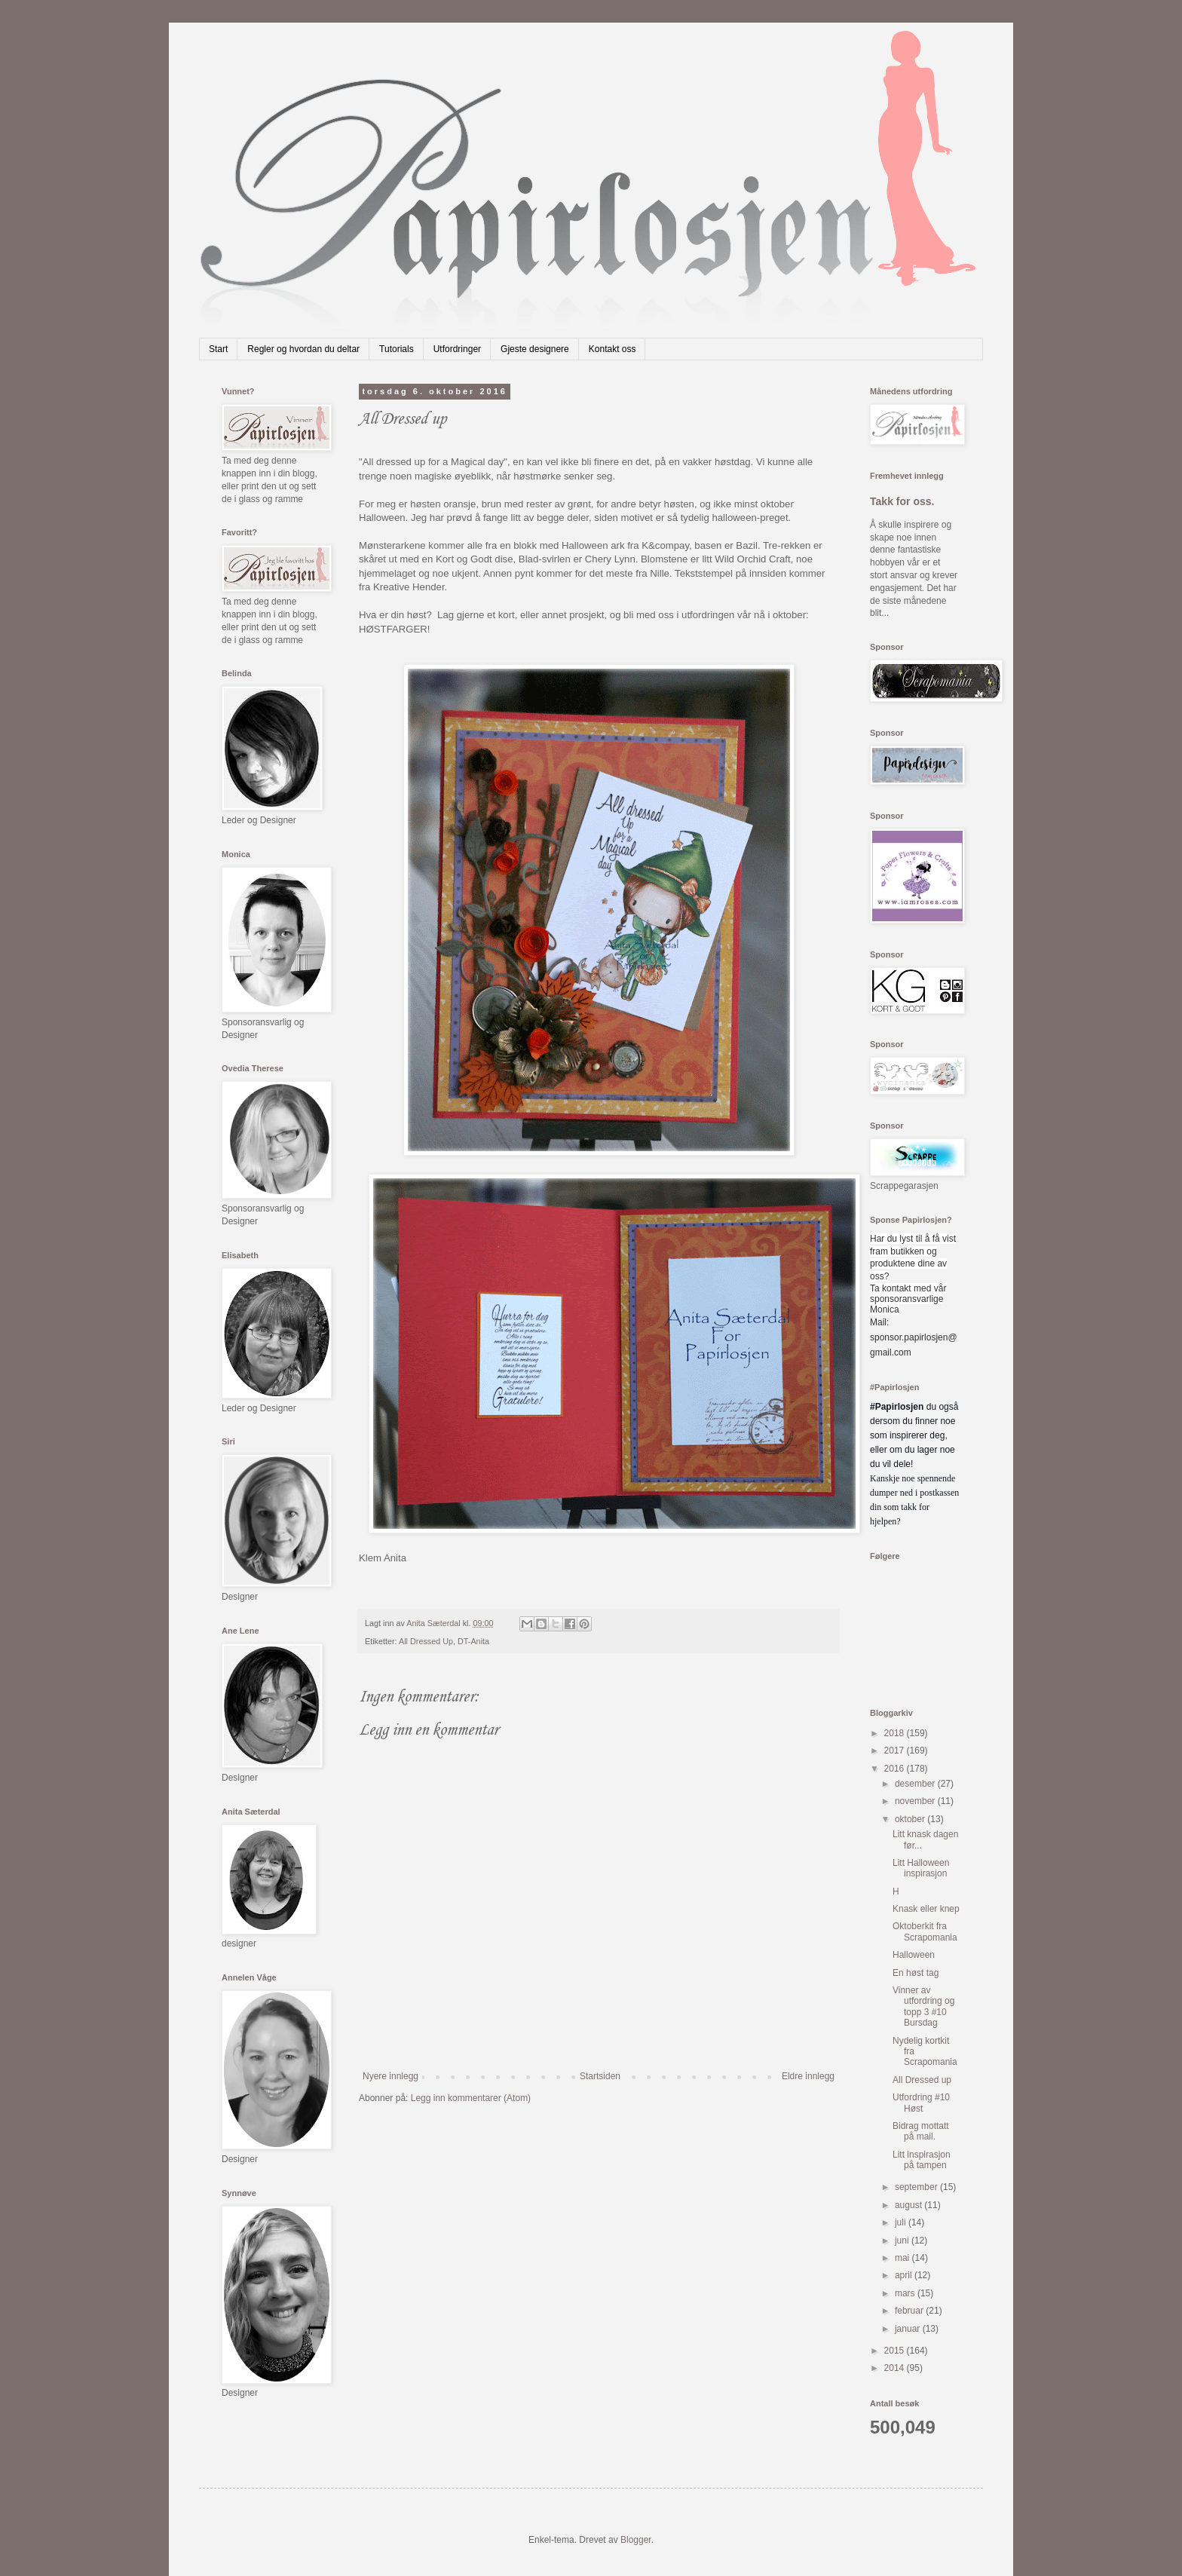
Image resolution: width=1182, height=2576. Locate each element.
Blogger (635, 2540)
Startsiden (600, 2076)
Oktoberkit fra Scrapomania (925, 1931)
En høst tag (916, 1973)
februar (910, 2310)
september (917, 2187)
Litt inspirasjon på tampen (922, 2159)
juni (903, 2240)
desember (916, 1783)
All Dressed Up (426, 1641)
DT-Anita (473, 1641)
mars (906, 2293)
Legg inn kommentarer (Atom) (471, 2098)
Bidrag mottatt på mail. (921, 2131)
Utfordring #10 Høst (921, 2102)
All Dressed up (922, 2080)
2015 (895, 2350)
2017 (895, 1750)
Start (218, 349)
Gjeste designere (535, 349)
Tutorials (396, 349)
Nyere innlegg (390, 2076)
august (909, 2205)
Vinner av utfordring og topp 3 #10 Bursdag (923, 2006)
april (904, 2275)
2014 (895, 2368)
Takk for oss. (902, 501)
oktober (911, 1819)
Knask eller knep (926, 1909)
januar (909, 2328)
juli (901, 2222)
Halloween (914, 1955)
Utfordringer (457, 349)
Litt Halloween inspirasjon (921, 1868)
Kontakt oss (612, 349)
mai (903, 2258)
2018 (895, 1733)
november (916, 1801)
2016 (895, 1768)
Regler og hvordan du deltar (303, 349)
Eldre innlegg (808, 2076)
